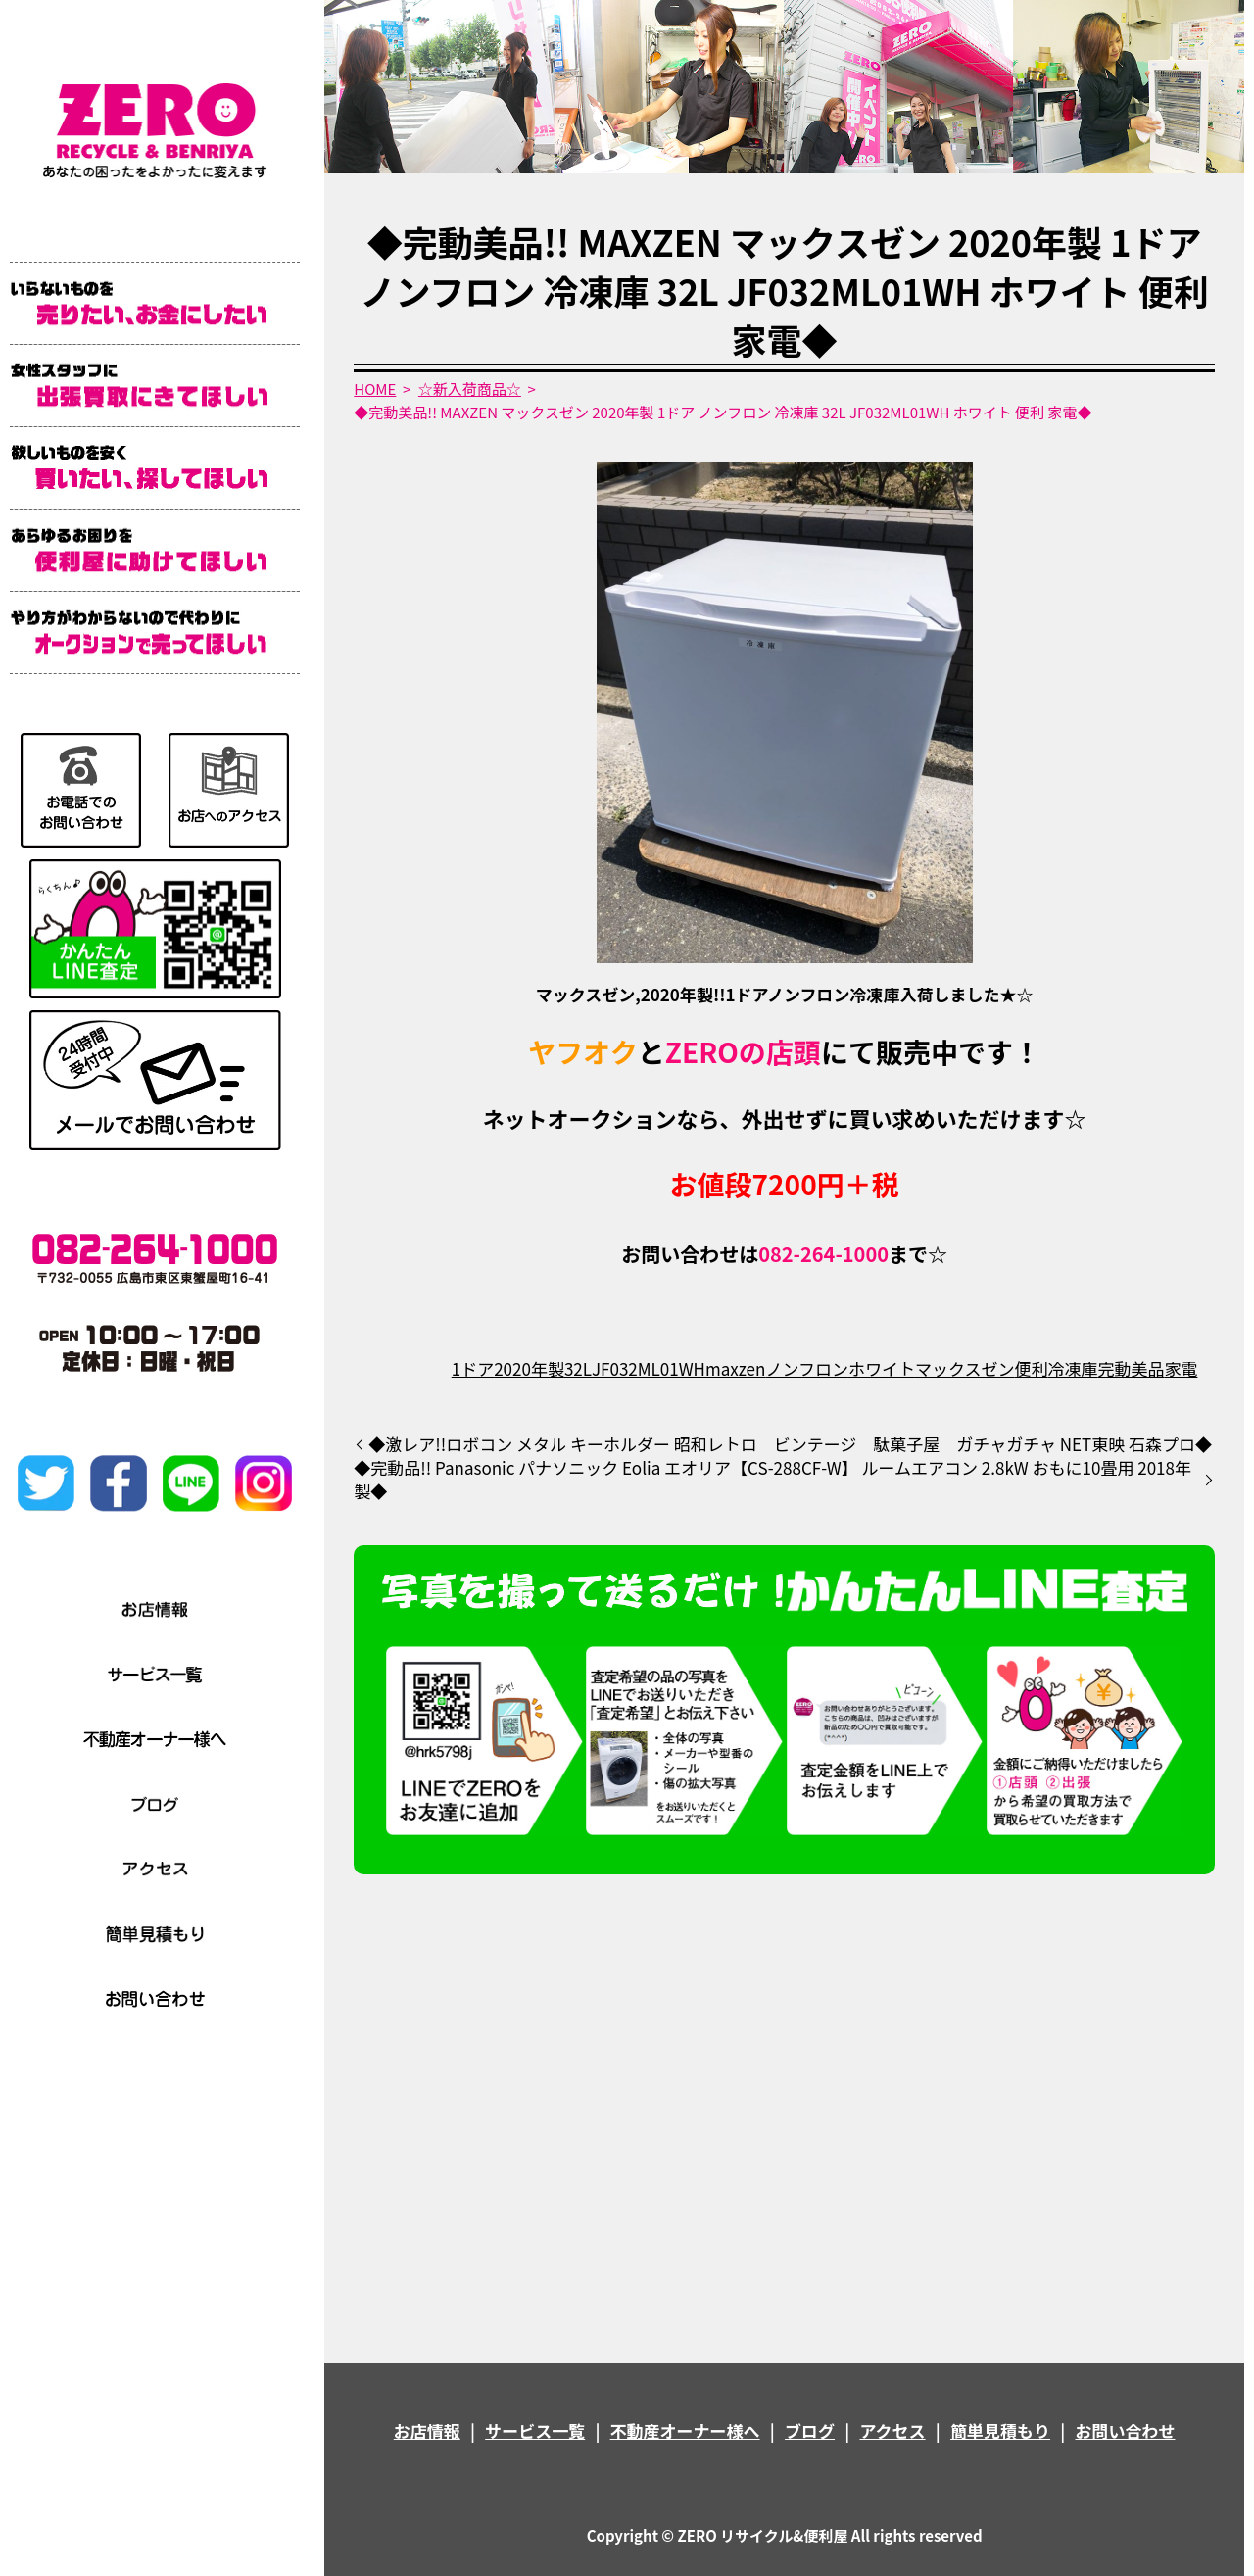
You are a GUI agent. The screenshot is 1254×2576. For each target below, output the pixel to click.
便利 (1030, 1368)
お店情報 (427, 2430)
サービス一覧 (535, 2430)
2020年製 (529, 1368)
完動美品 (1130, 1368)
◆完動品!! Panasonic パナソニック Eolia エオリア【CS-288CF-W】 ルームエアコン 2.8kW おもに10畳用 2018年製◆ (772, 1479)
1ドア (473, 1368)
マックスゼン (965, 1368)
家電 (1180, 1368)
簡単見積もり (1000, 2430)
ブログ (810, 2430)
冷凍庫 (1072, 1368)
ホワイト (881, 1368)
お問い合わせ (1125, 2430)
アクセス (892, 2430)
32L (578, 1368)
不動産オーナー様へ (685, 2430)
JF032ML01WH (648, 1368)
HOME (375, 388)
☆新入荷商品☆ (469, 388)
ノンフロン (806, 1368)
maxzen (735, 1368)
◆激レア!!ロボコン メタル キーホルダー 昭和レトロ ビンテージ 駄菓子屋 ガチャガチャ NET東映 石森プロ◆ (790, 1444)
